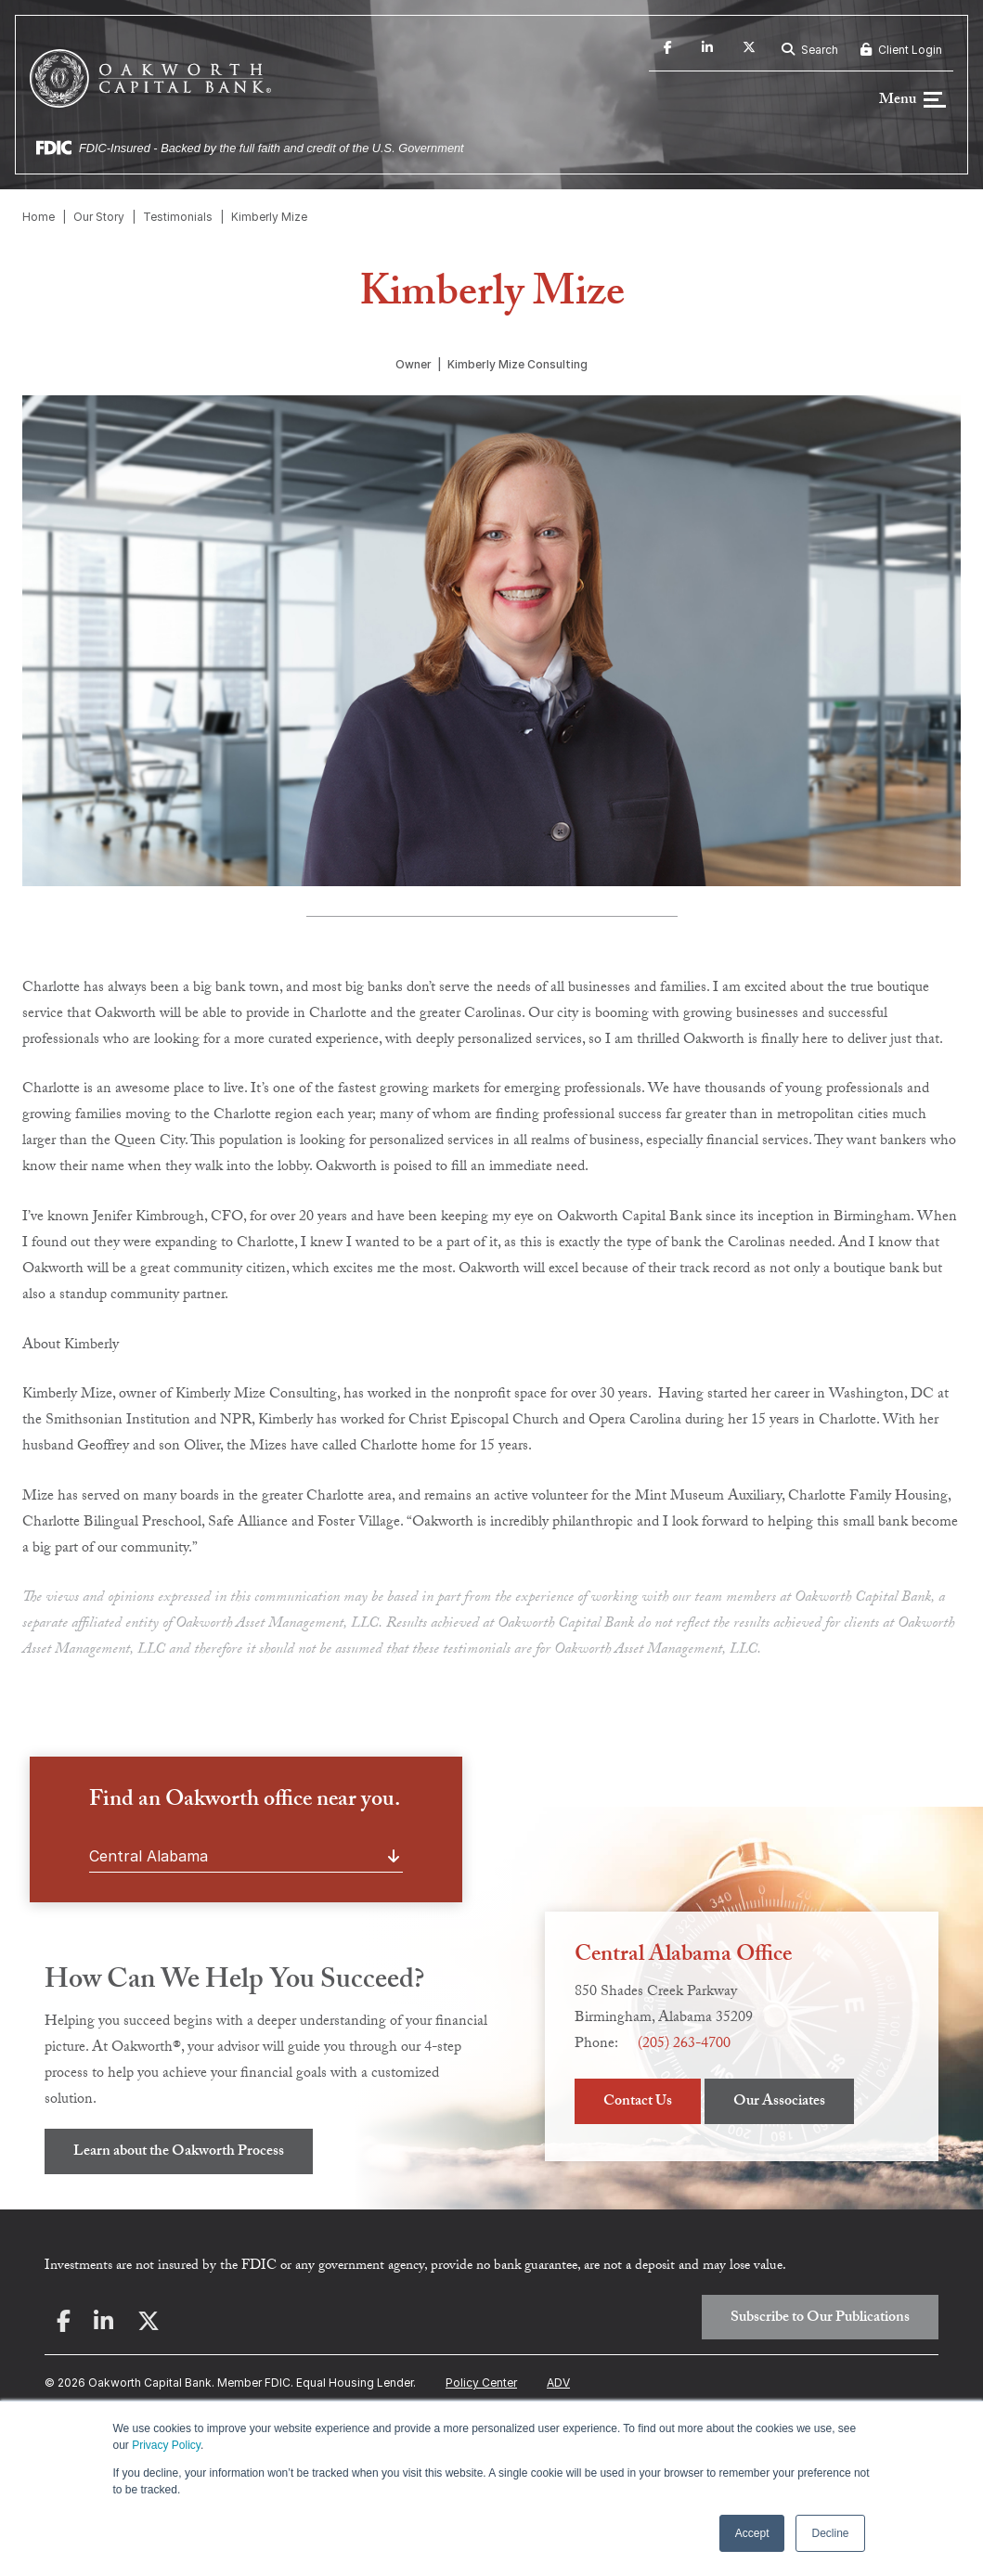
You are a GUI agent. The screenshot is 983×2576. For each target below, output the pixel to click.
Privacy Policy (166, 2445)
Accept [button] (752, 2533)
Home (38, 218)
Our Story (98, 218)
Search (810, 50)
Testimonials (178, 218)
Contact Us (637, 2104)
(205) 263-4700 (684, 2046)
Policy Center (481, 2384)
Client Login (901, 50)
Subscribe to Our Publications (820, 2319)
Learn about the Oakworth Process (178, 2154)
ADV (558, 2384)
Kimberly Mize (269, 218)
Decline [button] (829, 2533)
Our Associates (779, 2104)
